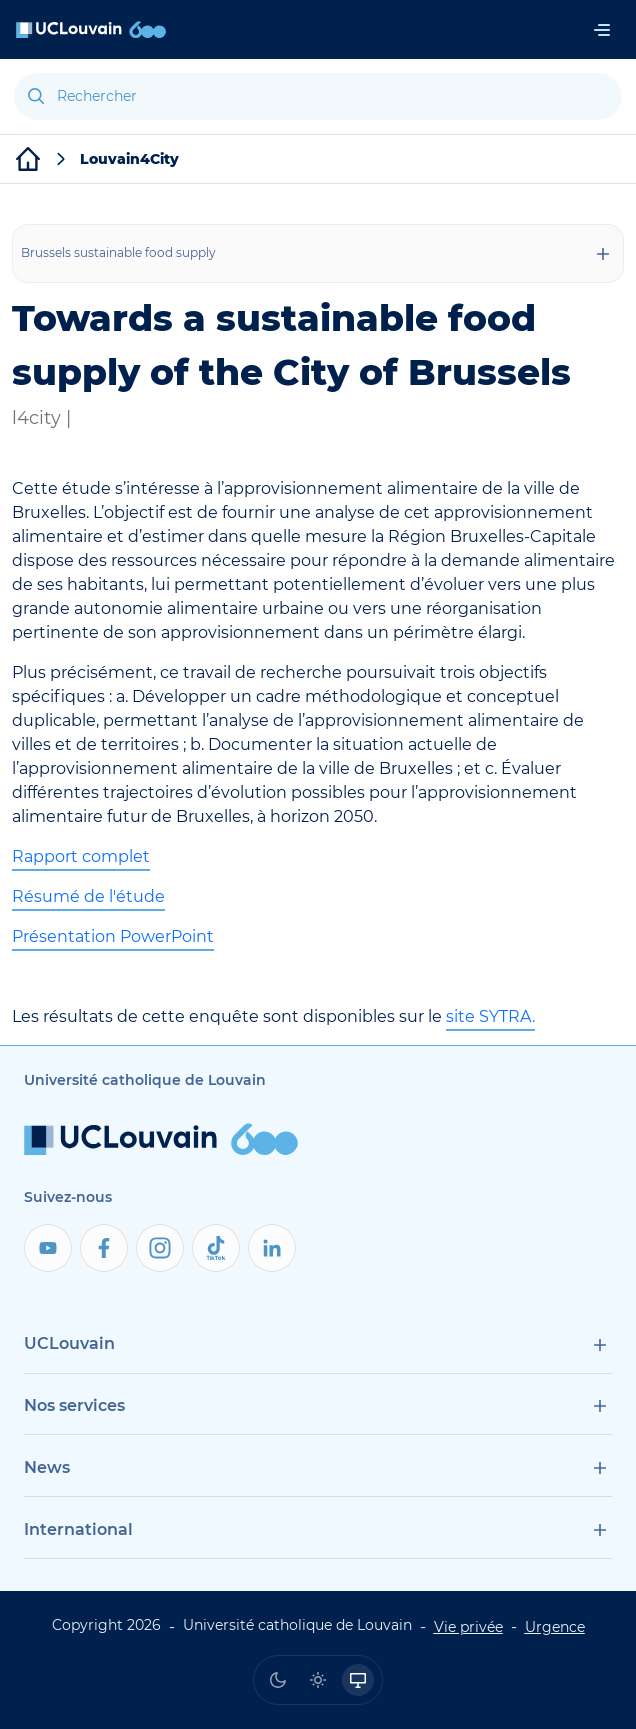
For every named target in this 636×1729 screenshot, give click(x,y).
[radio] (278, 1680)
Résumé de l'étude (88, 896)
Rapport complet (81, 856)
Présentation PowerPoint (113, 936)
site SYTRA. (490, 1016)
